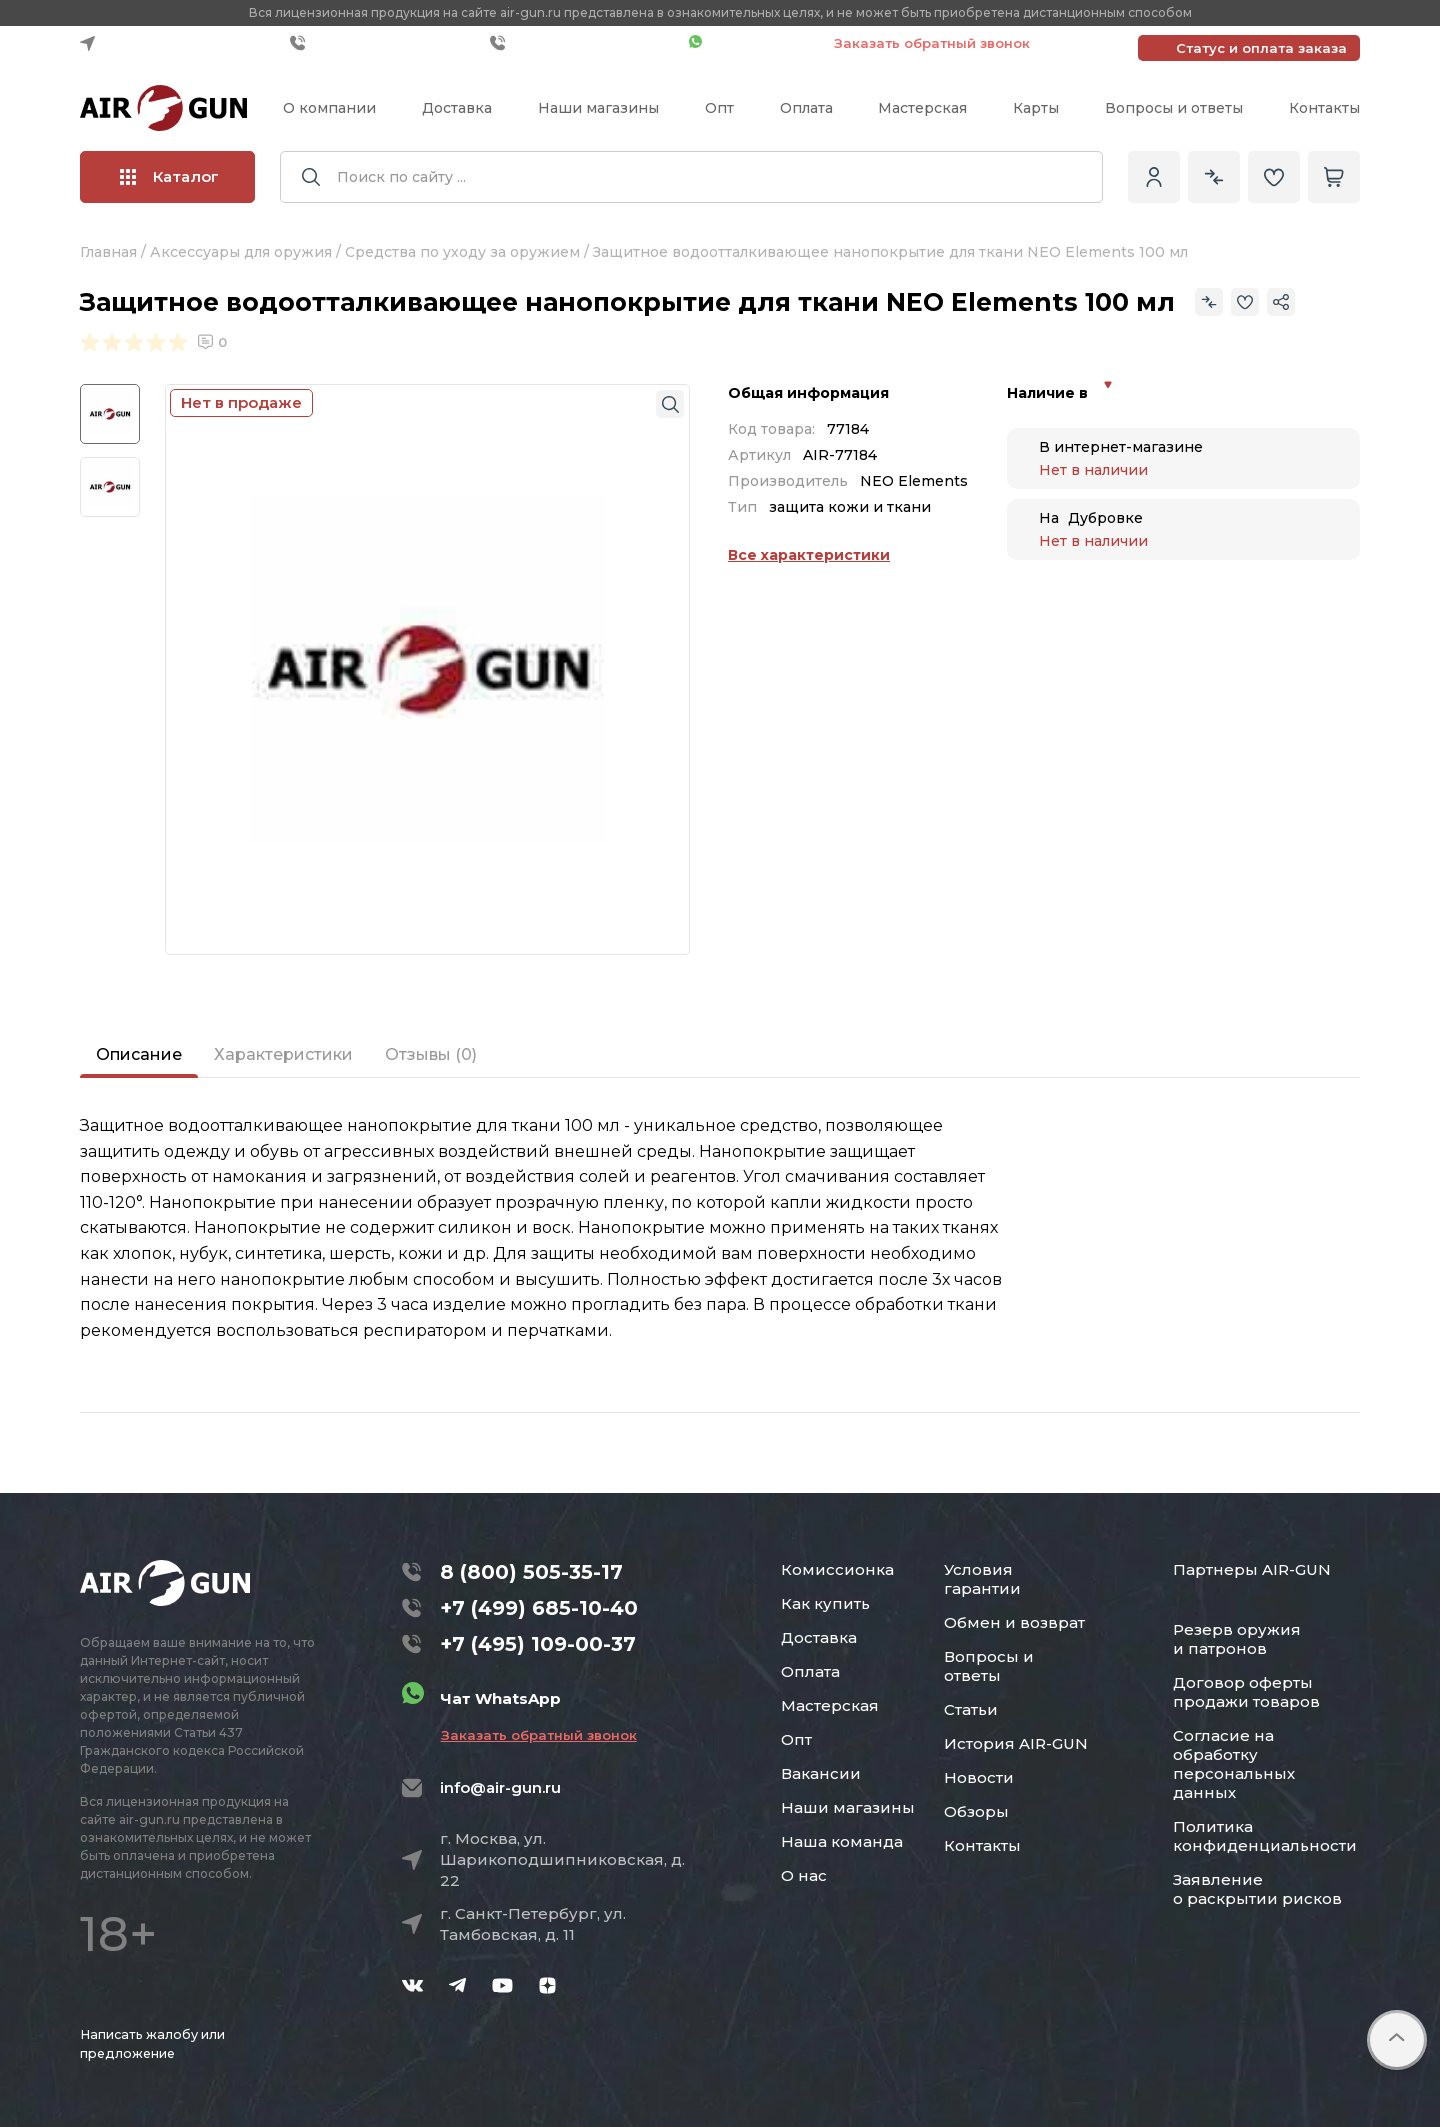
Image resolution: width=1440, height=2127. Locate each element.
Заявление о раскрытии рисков (1257, 1889)
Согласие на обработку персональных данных (1234, 1764)
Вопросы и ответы (1174, 108)
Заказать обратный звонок (932, 43)
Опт (719, 108)
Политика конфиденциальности (1265, 1836)
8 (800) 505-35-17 (531, 1572)
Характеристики (283, 1054)
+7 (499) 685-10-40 (385, 43)
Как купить (825, 1603)
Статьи (971, 1709)
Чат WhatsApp (751, 43)
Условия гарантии (982, 1579)
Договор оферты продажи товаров (1246, 1692)
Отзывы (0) (431, 1054)
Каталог (169, 176)
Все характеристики (809, 555)
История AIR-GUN (1016, 1743)
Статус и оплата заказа (1261, 48)
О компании (329, 108)
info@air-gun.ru (500, 1787)
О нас (804, 1875)
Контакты (1324, 108)
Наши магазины (598, 108)
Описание (139, 1054)
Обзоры (976, 1811)
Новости (979, 1777)
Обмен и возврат (1014, 1622)
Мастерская (922, 108)
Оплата (806, 108)
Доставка (457, 108)
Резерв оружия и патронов (1237, 1639)
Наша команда (842, 1841)
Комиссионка (837, 1569)
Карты (1036, 108)
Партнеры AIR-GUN (1252, 1569)
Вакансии (821, 1773)
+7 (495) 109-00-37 (584, 43)
